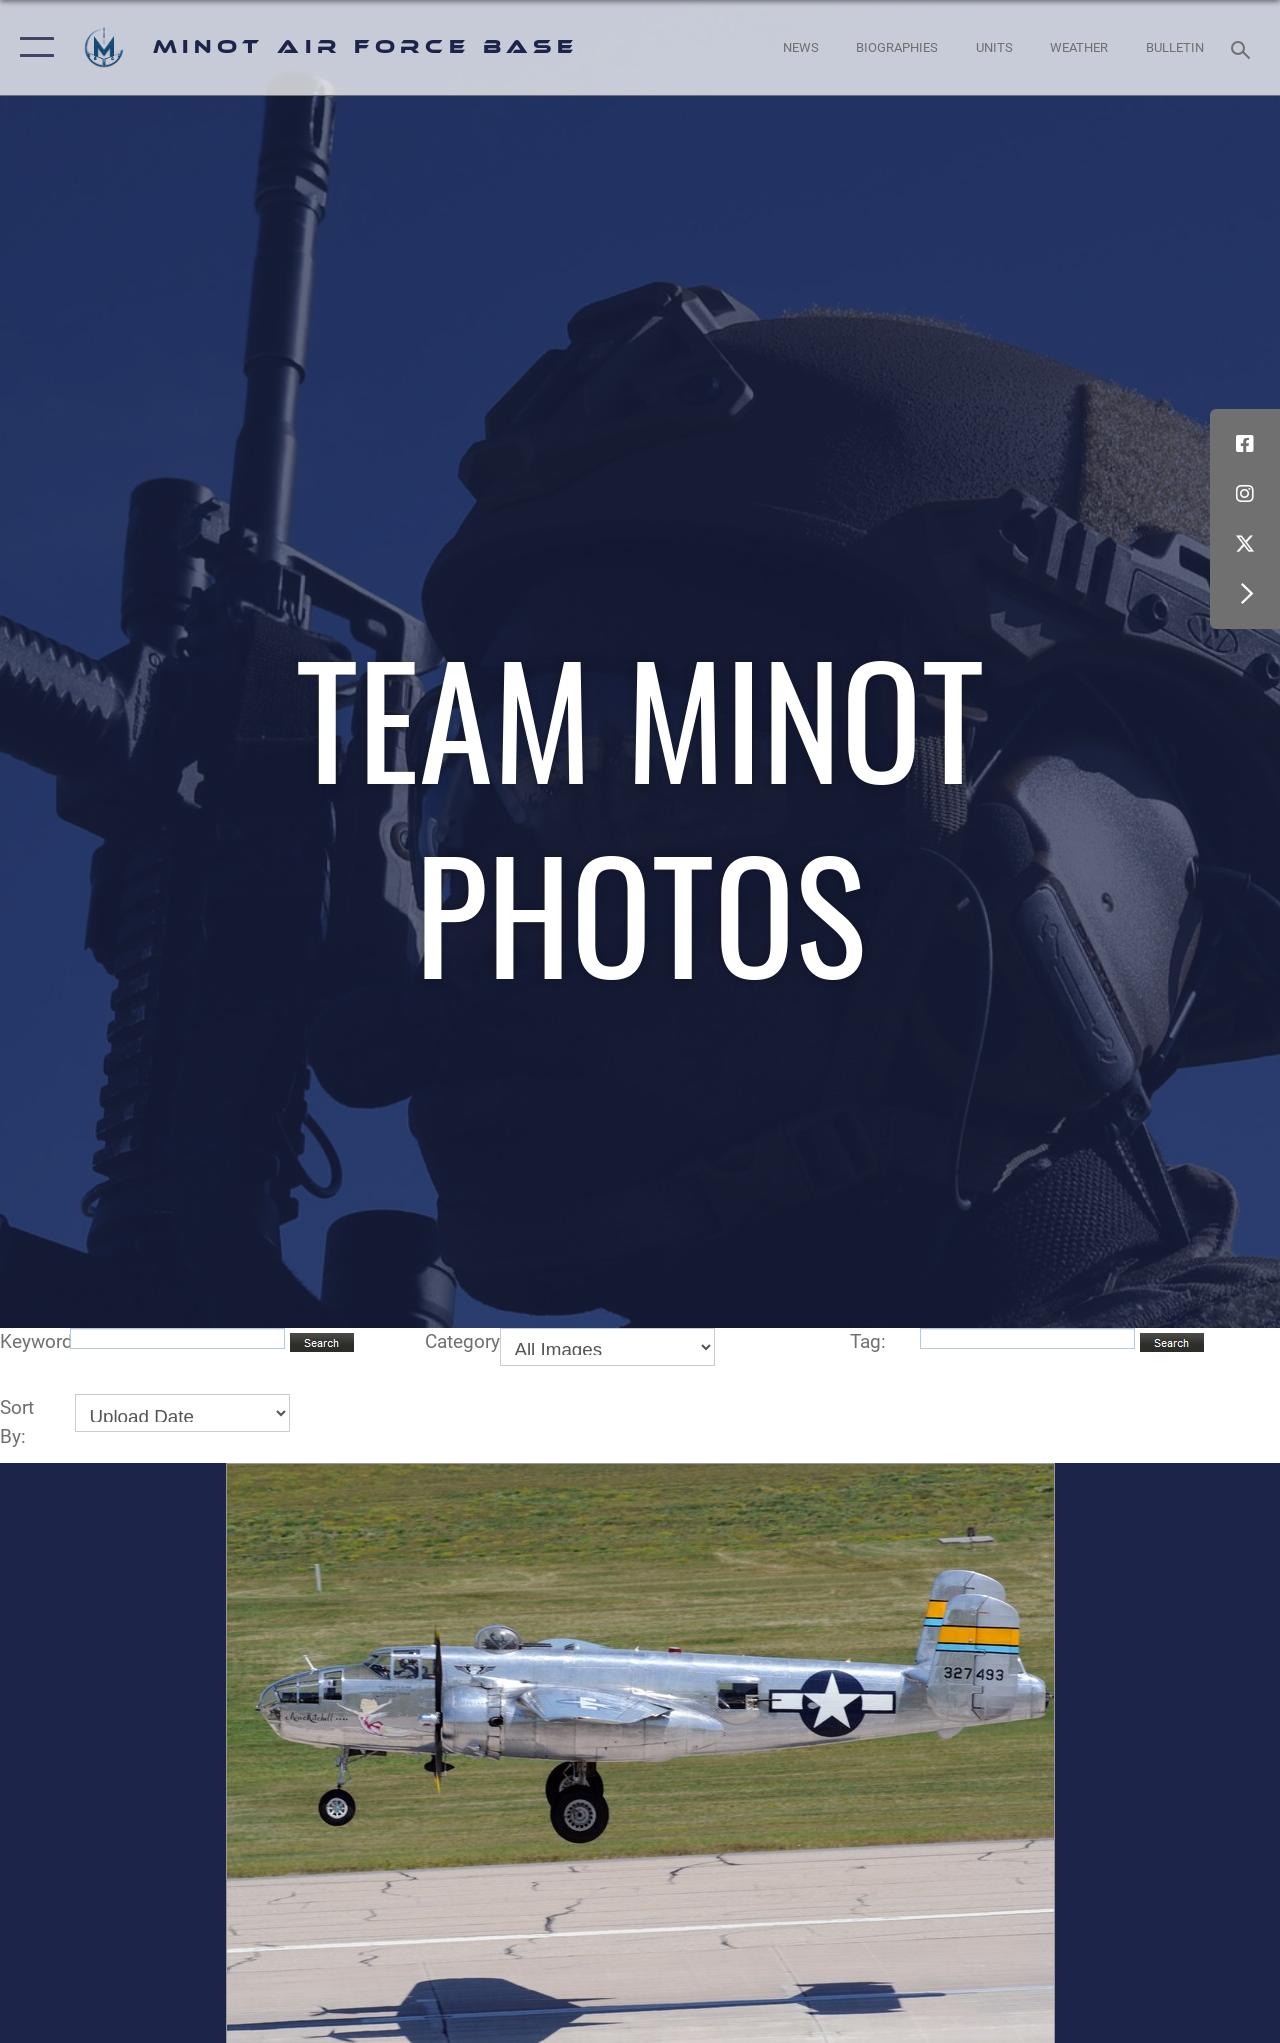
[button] (32, 47)
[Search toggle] (1244, 47)
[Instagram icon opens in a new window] (1245, 494)
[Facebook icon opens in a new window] (1245, 444)
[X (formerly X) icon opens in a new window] (1245, 544)
